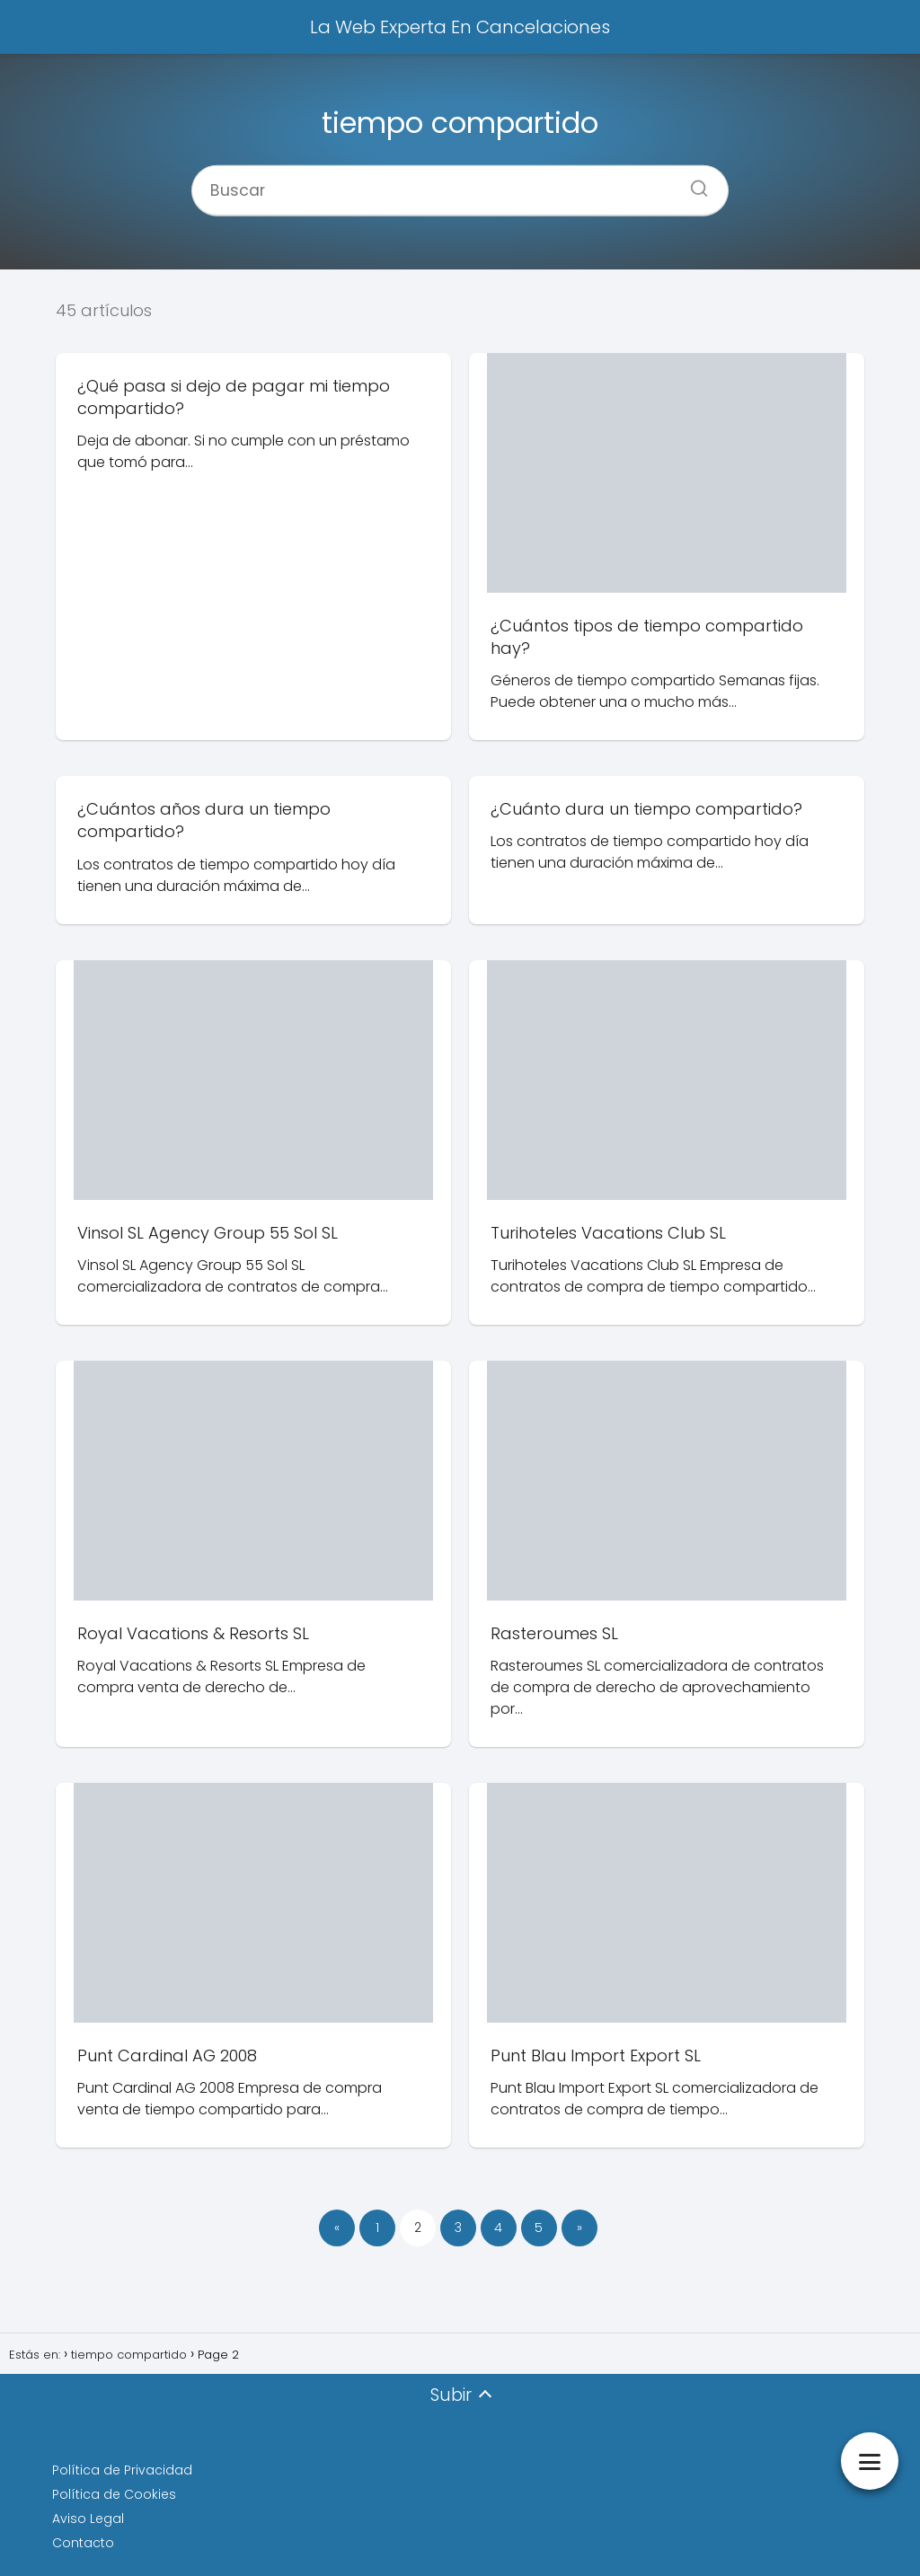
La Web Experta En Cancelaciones (460, 27)
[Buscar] (693, 182)
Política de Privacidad (122, 2470)
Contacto (83, 2543)
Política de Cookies (114, 2494)
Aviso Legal (88, 2518)
